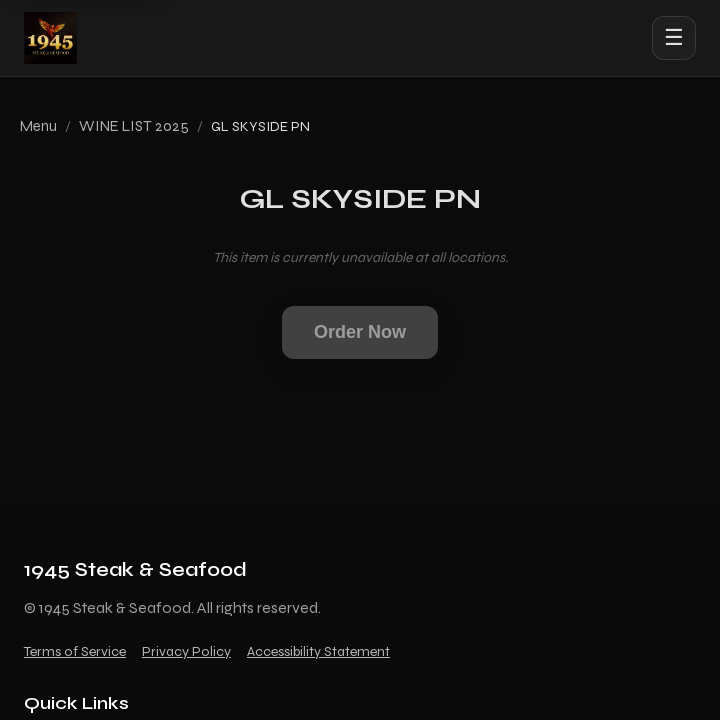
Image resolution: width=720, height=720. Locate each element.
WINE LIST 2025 (134, 126)
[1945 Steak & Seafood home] (50, 38)
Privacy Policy (186, 651)
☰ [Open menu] (674, 37)
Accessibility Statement (318, 651)
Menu (38, 126)
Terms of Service (75, 651)
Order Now (360, 332)
